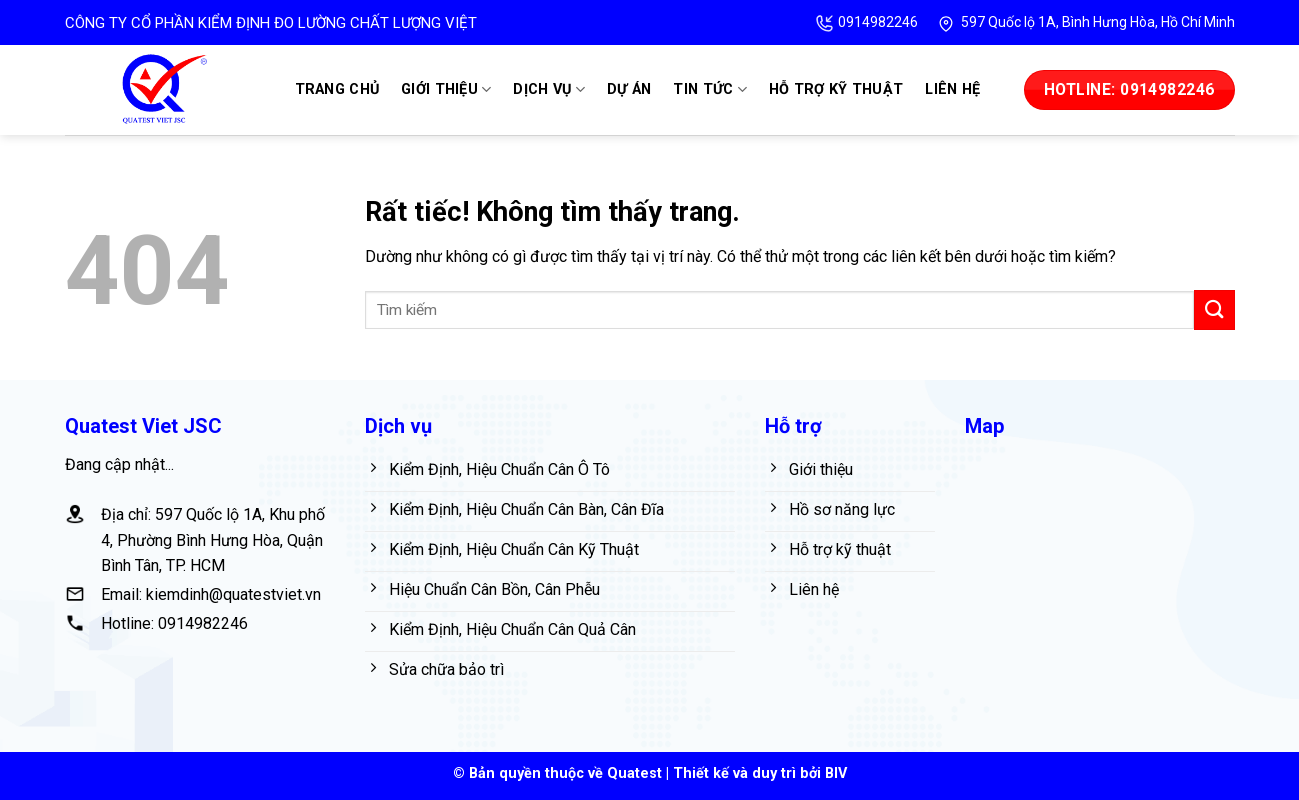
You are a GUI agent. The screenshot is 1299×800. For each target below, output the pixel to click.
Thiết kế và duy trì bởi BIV (760, 773)
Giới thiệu (446, 89)
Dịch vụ (549, 89)
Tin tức (710, 89)
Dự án (629, 89)
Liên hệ (952, 89)
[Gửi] (1214, 309)
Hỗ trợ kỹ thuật (836, 89)
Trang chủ (337, 89)
